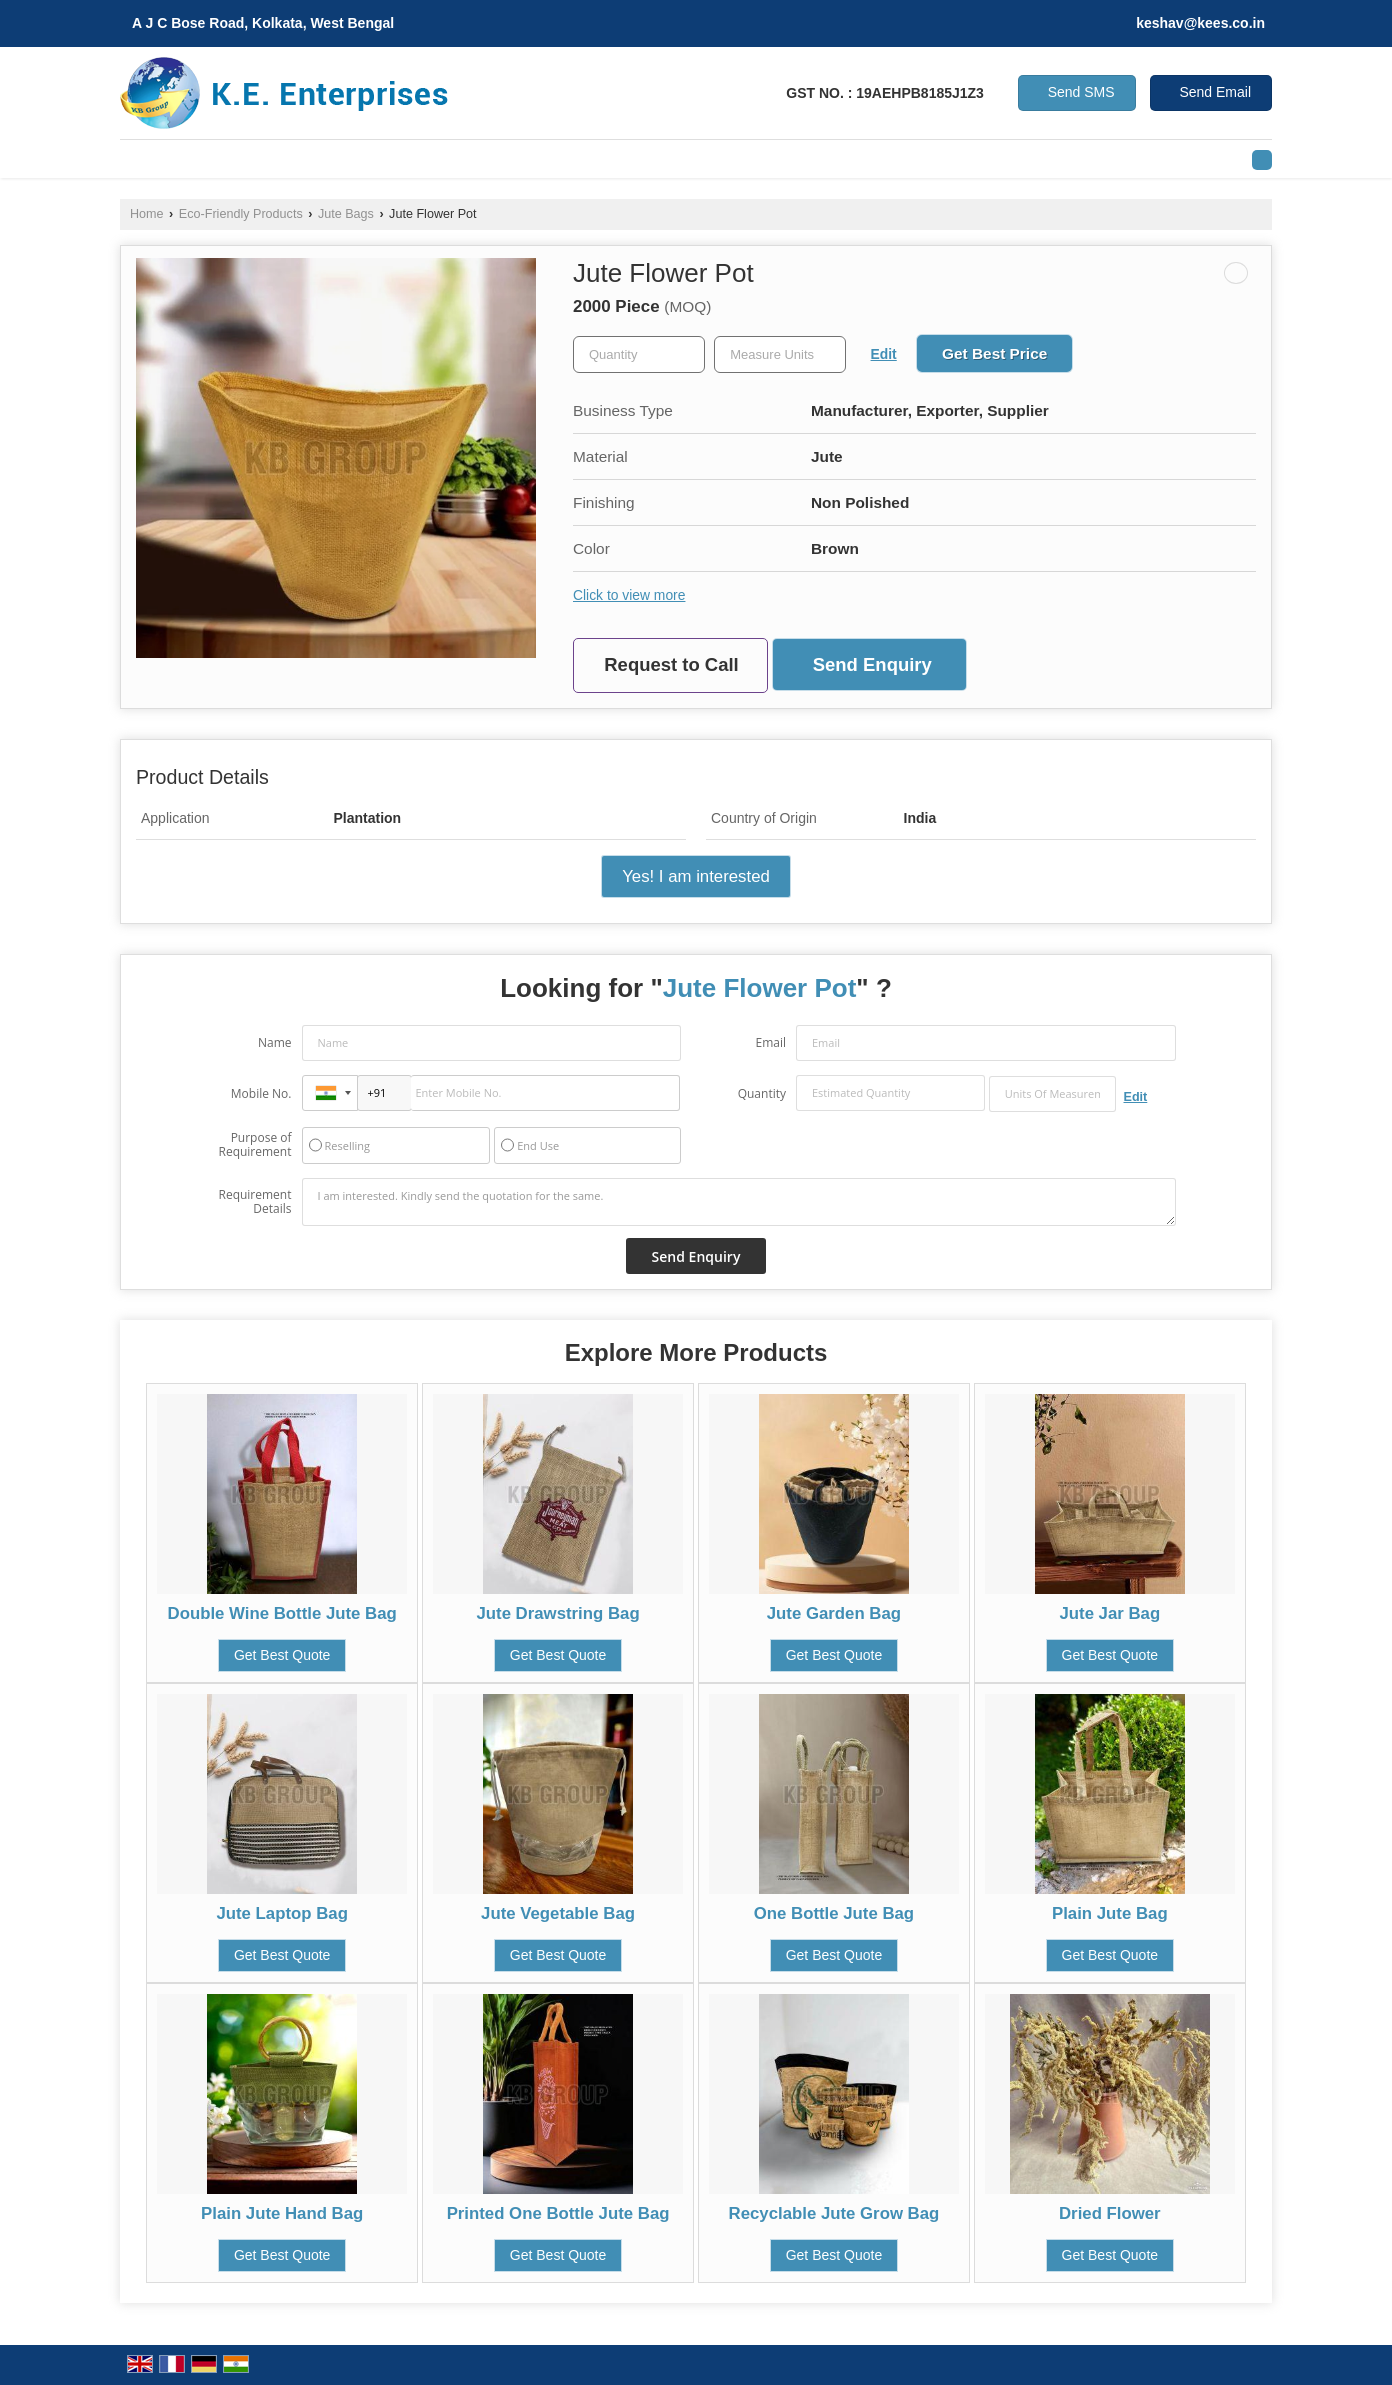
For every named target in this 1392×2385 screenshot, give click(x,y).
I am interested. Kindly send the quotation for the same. (739, 1202)
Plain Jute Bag (1110, 1913)
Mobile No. (261, 1093)
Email (770, 1042)
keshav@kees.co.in (1200, 23)
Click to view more (629, 595)
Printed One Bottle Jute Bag (558, 2213)
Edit (884, 354)
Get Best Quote (282, 1655)
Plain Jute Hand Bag (282, 2213)
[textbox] (780, 354)
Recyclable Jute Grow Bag (834, 2213)
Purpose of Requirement (254, 1145)
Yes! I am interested (696, 876)
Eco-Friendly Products (241, 214)
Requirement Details (254, 1202)
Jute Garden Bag (834, 1613)
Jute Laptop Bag (281, 1913)
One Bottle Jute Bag (834, 1913)
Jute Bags (346, 214)
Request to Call (671, 664)
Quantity (762, 1093)
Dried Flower (1110, 2213)
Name (275, 1042)
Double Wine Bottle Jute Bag (282, 1613)
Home (147, 214)
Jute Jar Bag (1109, 1613)
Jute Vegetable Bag (558, 1913)
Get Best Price (994, 353)
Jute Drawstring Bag (557, 1613)
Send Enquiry (872, 664)
